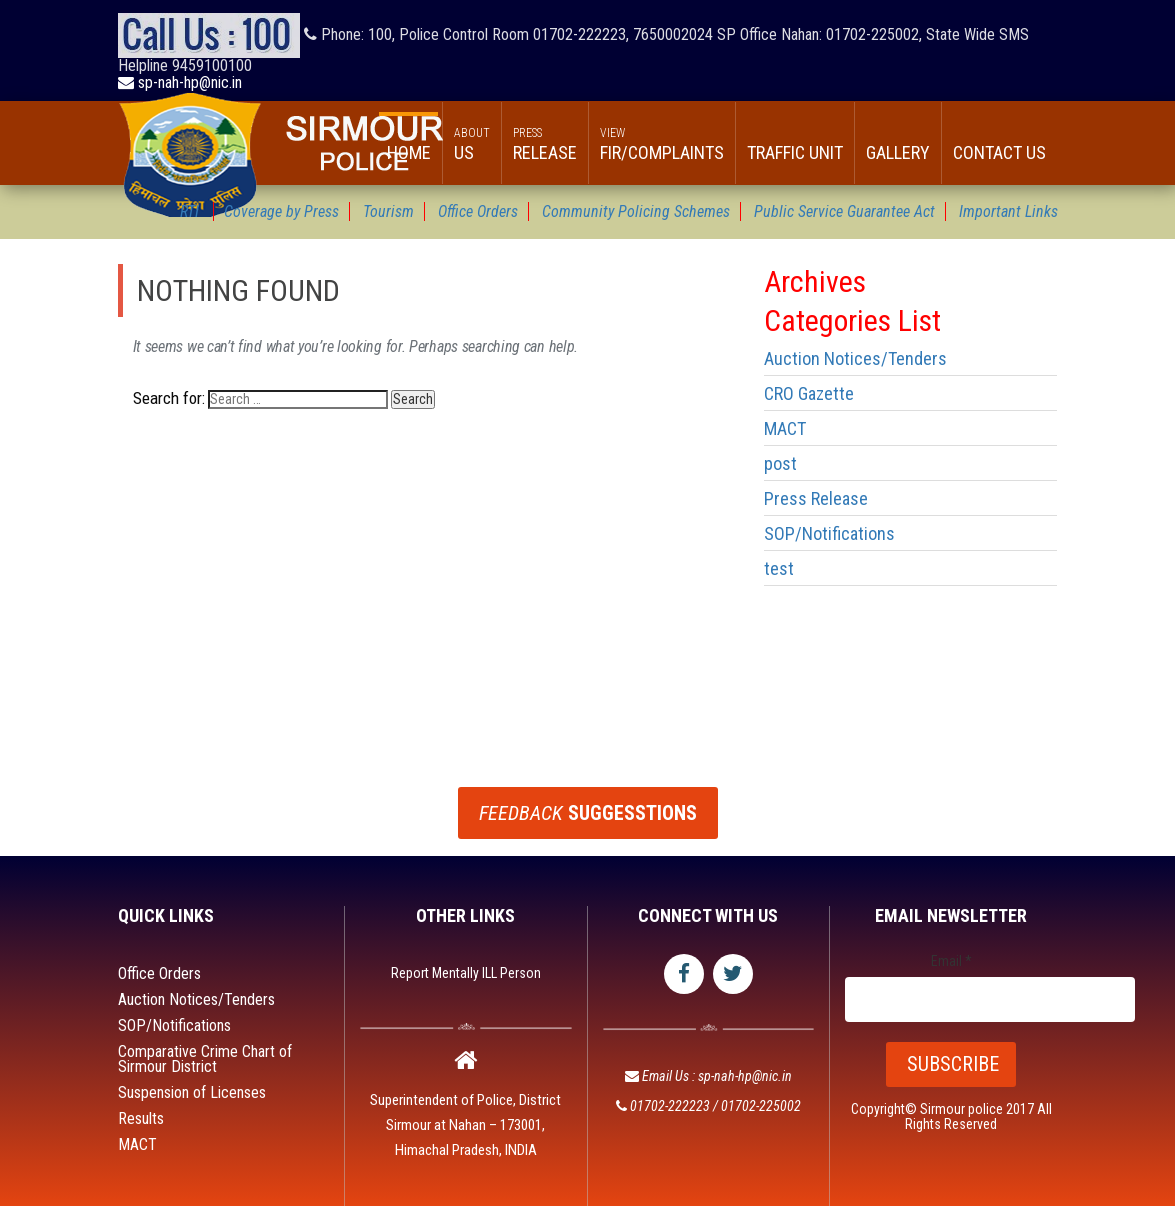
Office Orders (159, 973)
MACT (785, 428)
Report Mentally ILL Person (466, 973)
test (779, 568)
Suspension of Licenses (192, 1092)
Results (141, 1118)
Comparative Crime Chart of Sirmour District (205, 1059)
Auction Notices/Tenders (855, 358)
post (780, 463)
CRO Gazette (809, 393)
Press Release (816, 498)
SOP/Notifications (829, 533)
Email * (951, 961)
